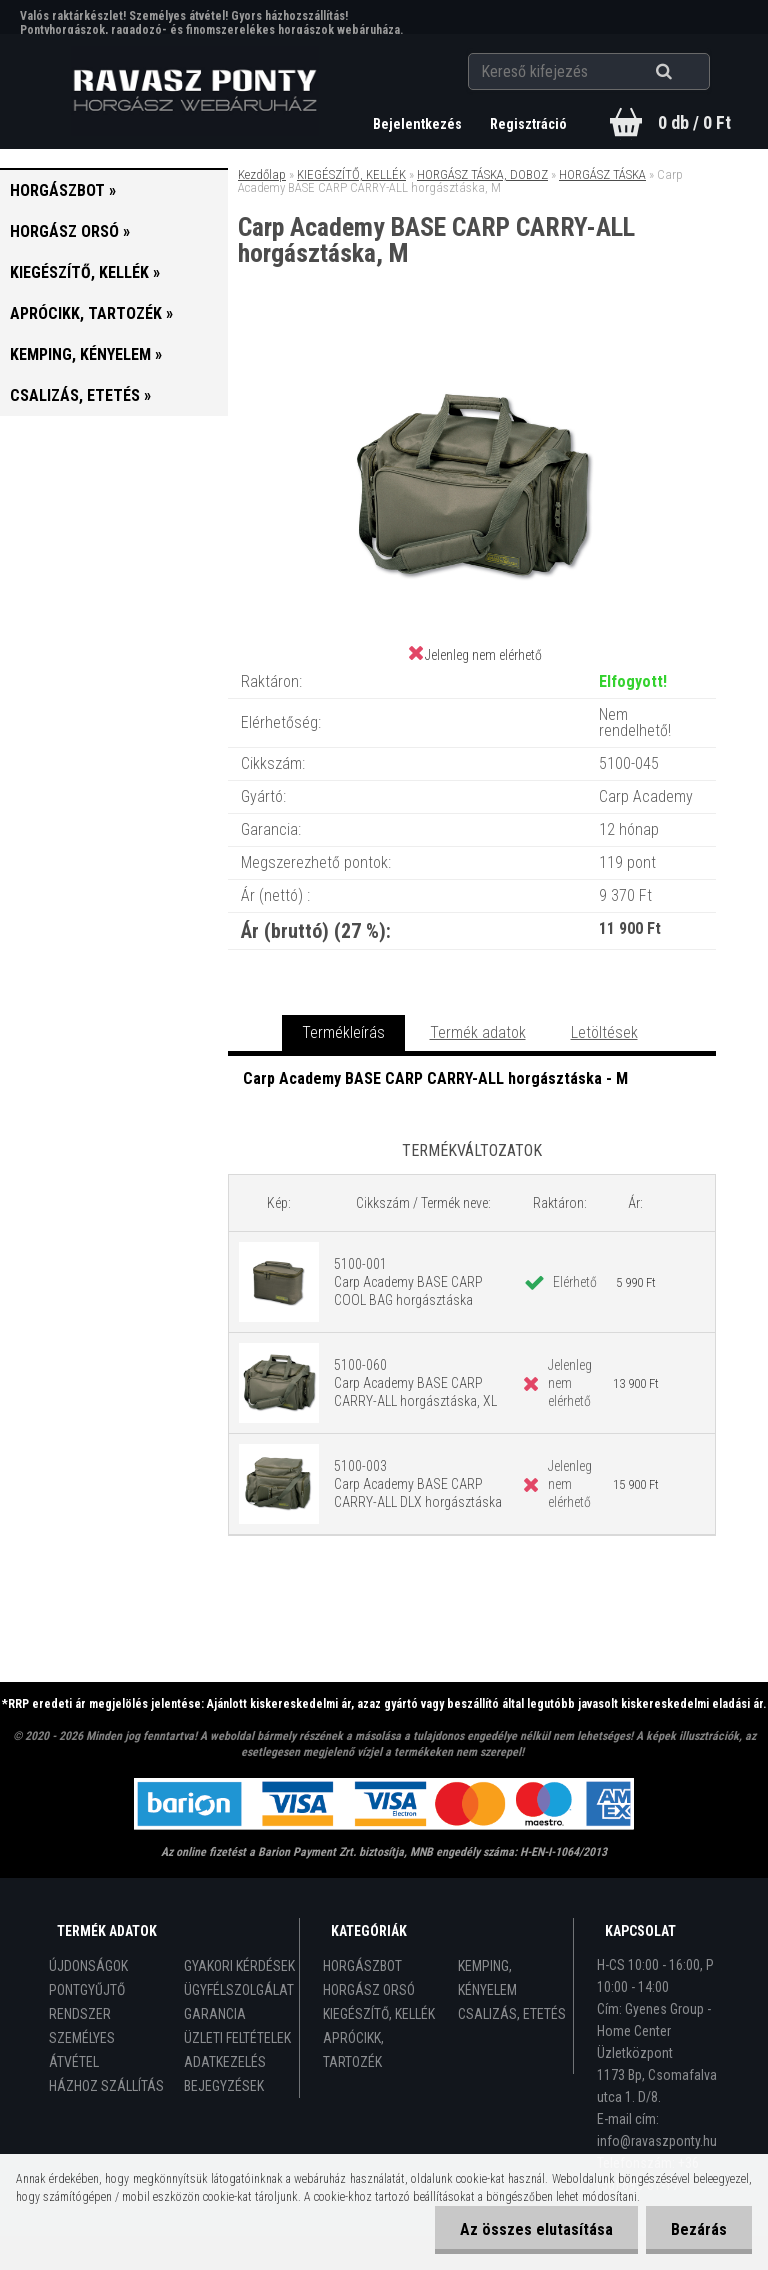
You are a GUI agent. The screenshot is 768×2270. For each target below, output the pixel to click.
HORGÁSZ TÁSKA (602, 174)
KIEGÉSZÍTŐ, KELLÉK (351, 174)
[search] (688, 72)
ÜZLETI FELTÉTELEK (237, 2038)
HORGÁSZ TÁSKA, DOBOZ (482, 174)
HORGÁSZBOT (362, 1966)
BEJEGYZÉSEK (224, 2086)
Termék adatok (478, 1032)
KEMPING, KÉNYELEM (487, 1978)
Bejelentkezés (419, 124)
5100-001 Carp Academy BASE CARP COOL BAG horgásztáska (408, 1282)
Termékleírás (343, 1032)
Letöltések (604, 1032)
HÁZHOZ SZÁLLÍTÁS (106, 2086)
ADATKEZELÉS (225, 2062)
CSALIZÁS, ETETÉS (512, 2014)
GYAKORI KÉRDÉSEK (239, 1966)
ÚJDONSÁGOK (88, 1966)
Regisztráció (528, 124)
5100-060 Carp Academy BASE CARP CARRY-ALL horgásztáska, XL (415, 1383)
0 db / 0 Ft (694, 122)
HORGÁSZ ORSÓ (369, 1990)
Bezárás (699, 2229)
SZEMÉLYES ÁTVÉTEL (82, 2050)
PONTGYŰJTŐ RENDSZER (87, 2002)
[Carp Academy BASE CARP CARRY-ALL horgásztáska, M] (472, 349)
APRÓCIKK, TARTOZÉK (353, 2050)
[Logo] (195, 91)
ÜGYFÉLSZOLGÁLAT (239, 1990)
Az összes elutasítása (536, 2229)
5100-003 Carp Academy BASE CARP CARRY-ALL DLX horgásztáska (418, 1484)
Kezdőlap (262, 174)
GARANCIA (215, 2014)
